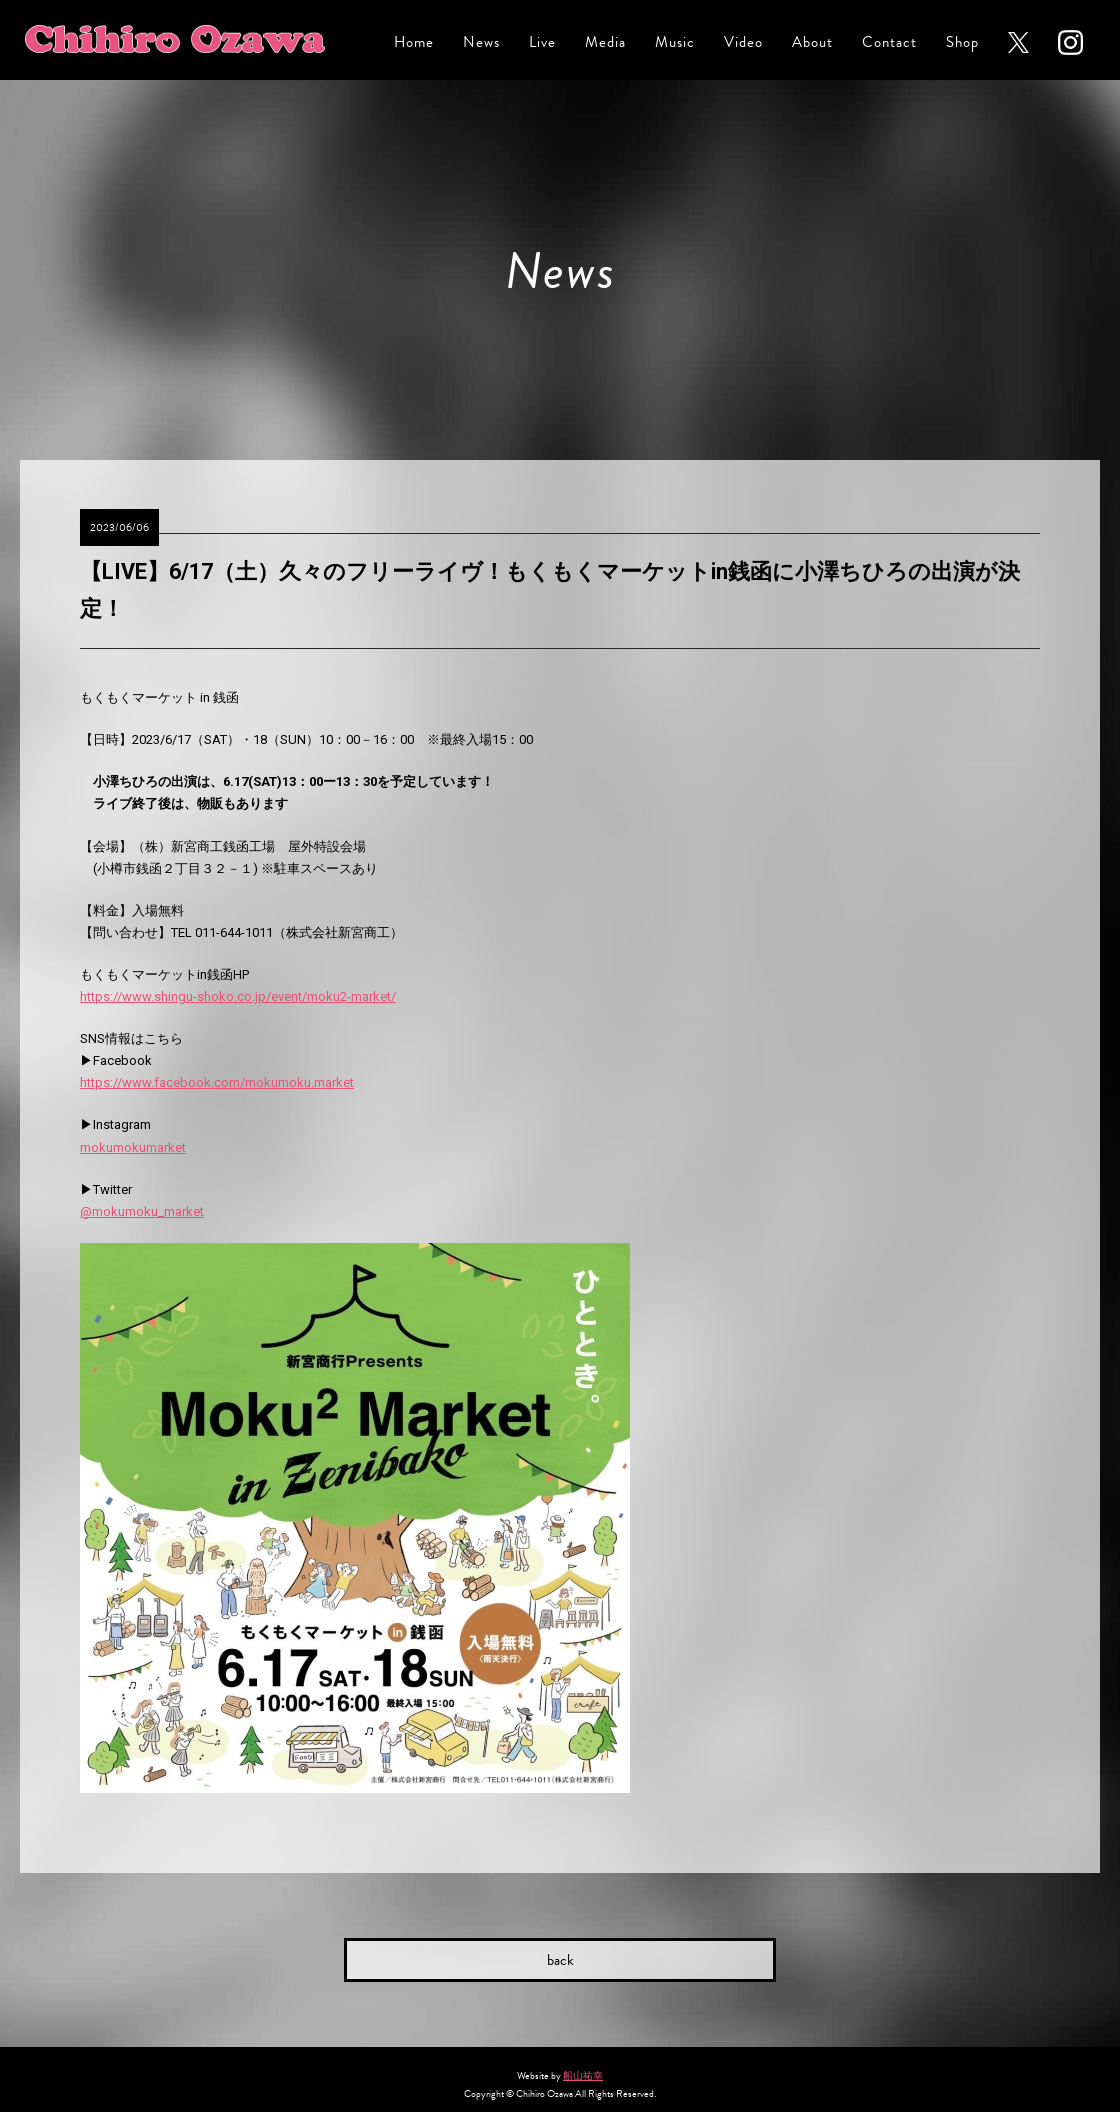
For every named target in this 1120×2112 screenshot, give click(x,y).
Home (414, 42)
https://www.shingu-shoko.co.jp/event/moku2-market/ (238, 996)
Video (743, 42)
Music (675, 42)
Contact (889, 42)
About (812, 42)
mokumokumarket (133, 1147)
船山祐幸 (583, 2075)
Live (542, 42)
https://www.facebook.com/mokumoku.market (217, 1082)
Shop (962, 42)
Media (605, 42)
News (481, 42)
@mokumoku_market (142, 1211)
